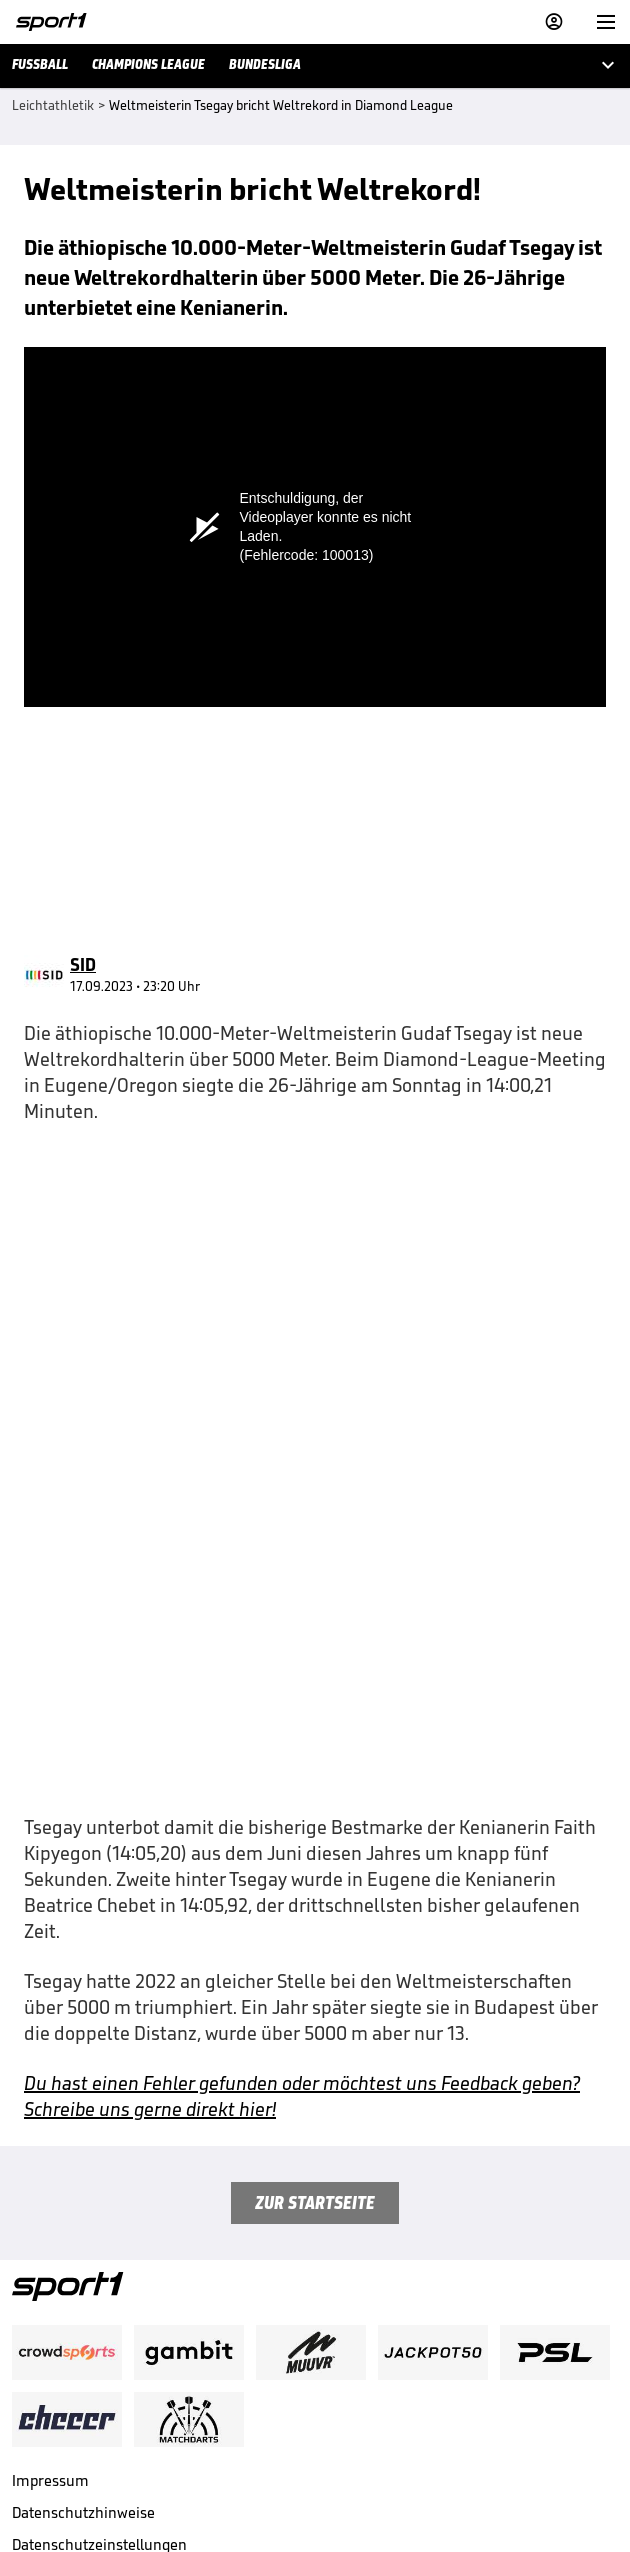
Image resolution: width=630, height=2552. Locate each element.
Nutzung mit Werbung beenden (116, 2353)
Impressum (50, 2225)
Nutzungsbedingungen (88, 2321)
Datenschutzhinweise (83, 2257)
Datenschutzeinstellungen (99, 2289)
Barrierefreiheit (64, 2385)
